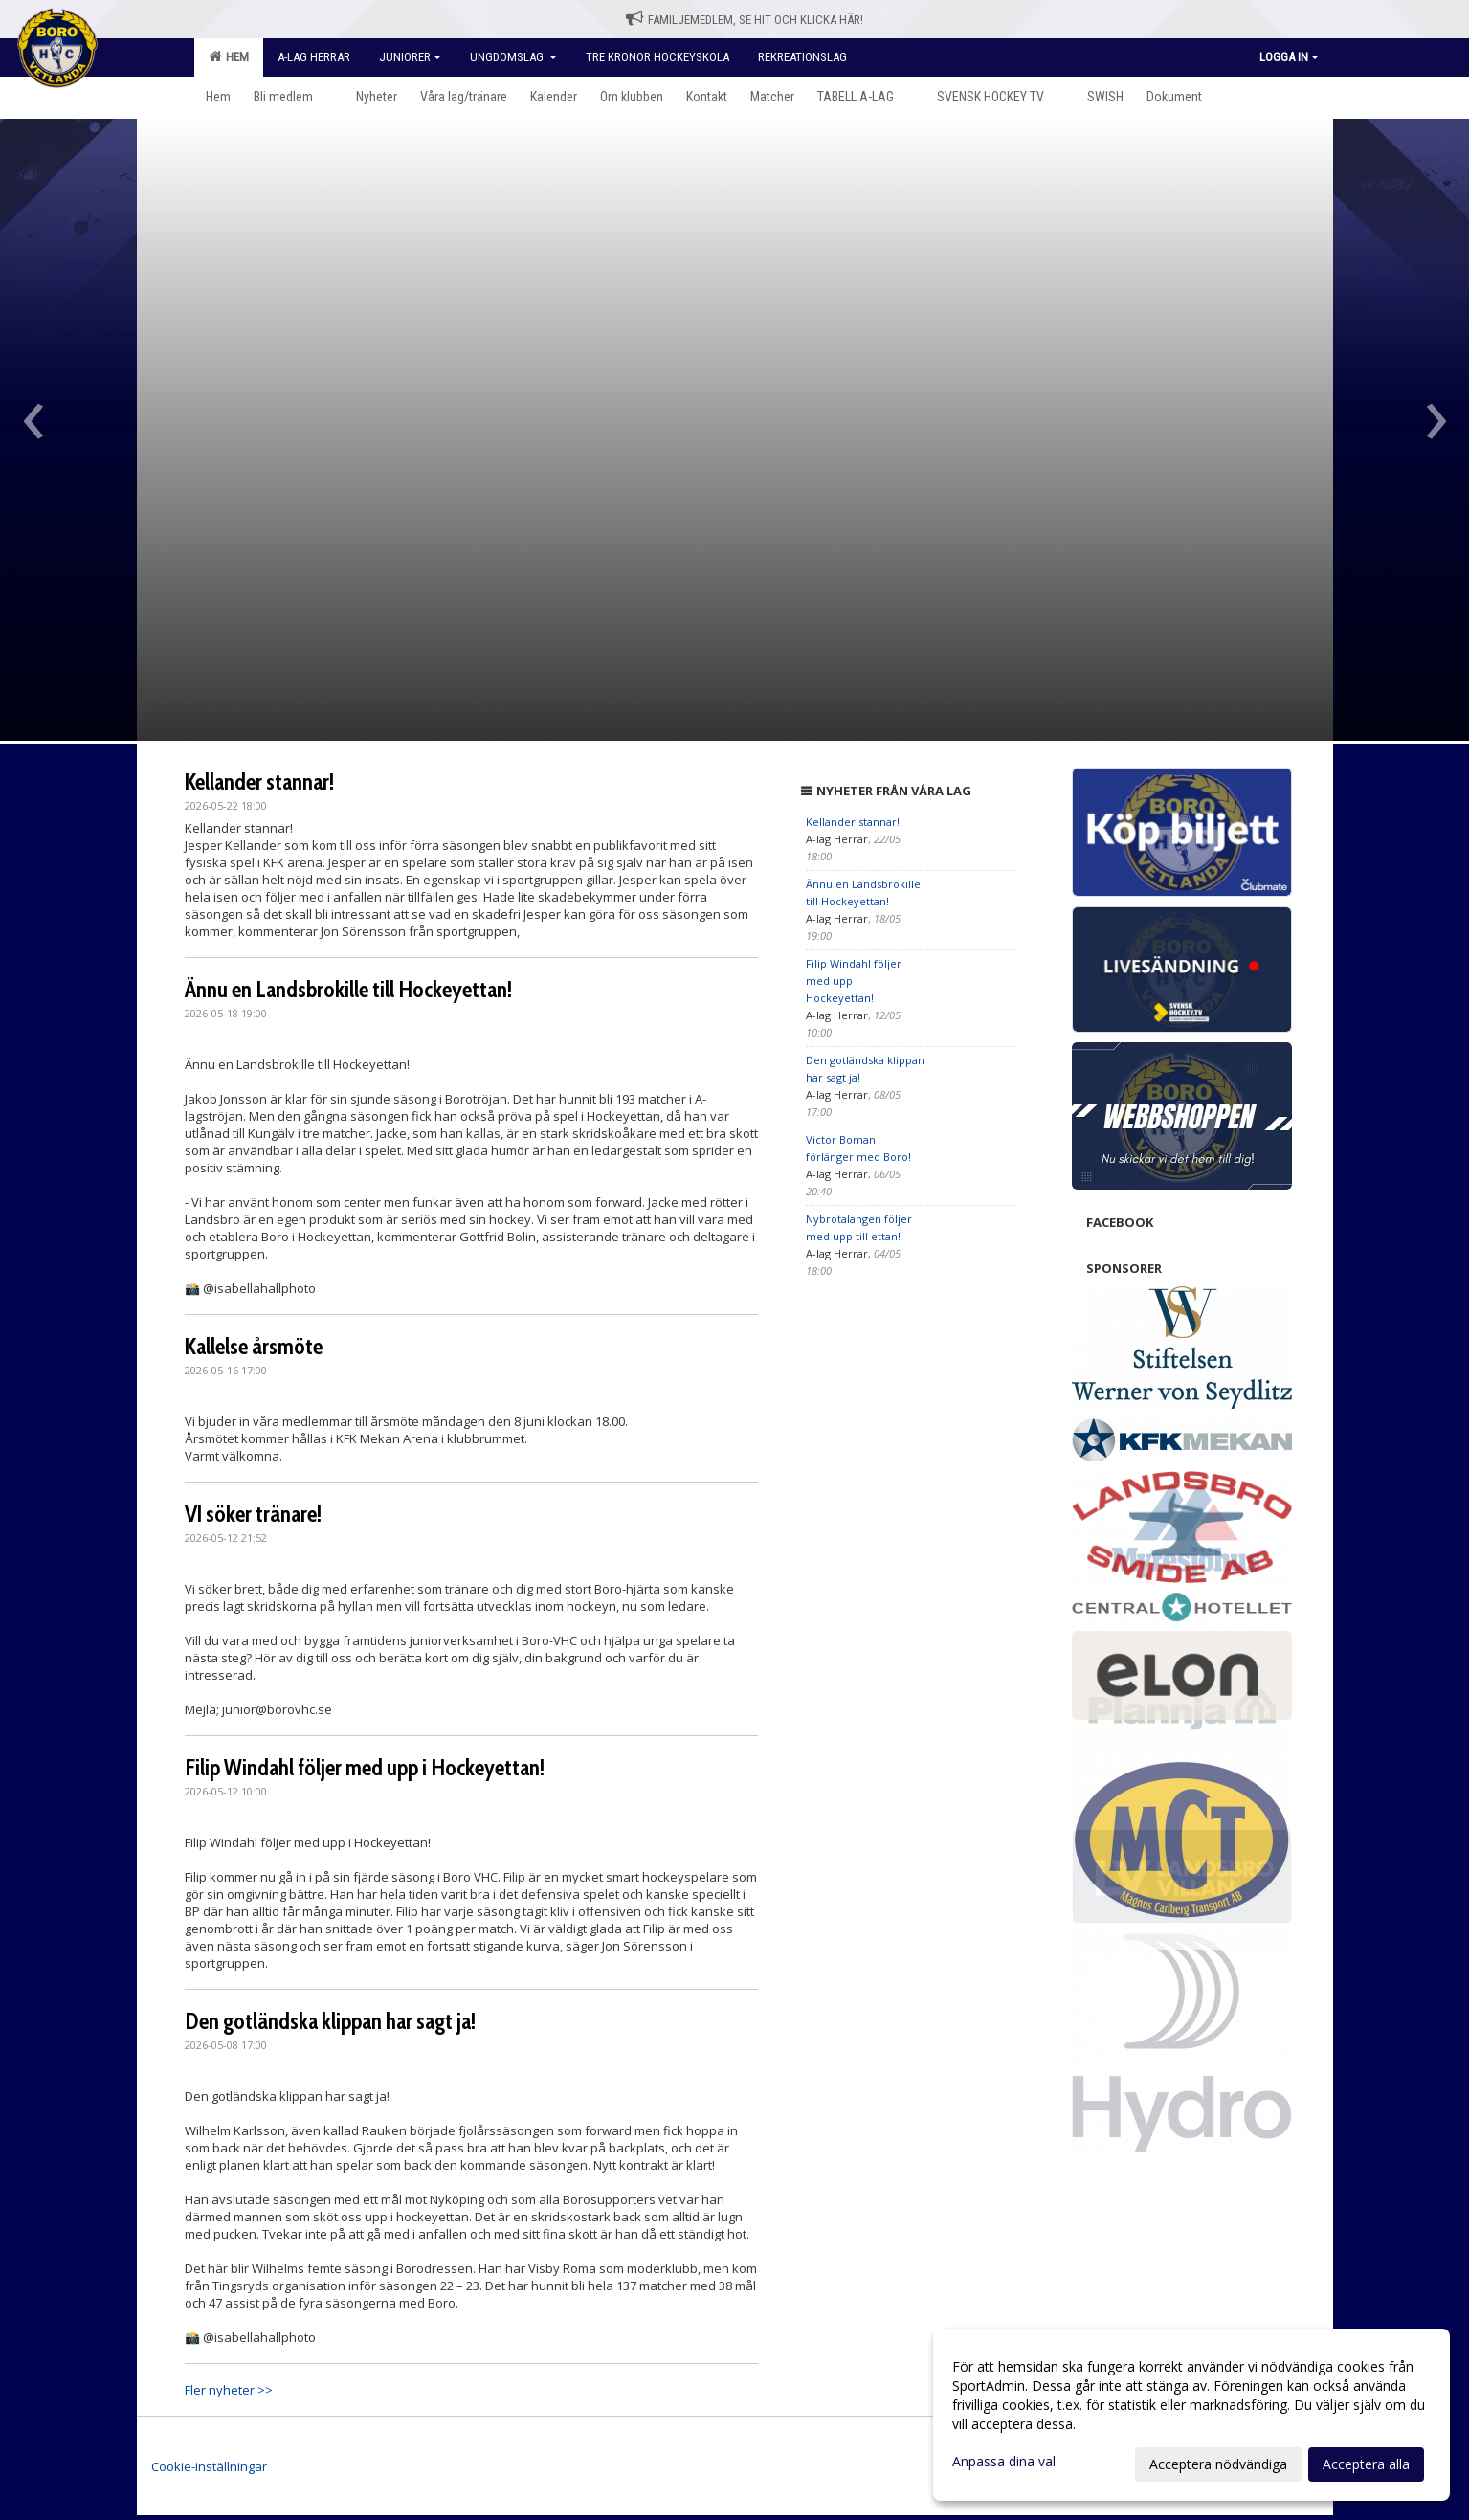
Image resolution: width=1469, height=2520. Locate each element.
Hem (229, 56)
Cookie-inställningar (209, 2466)
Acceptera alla (1366, 2464)
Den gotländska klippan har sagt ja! (330, 2021)
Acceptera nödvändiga (1218, 2464)
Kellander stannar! (259, 782)
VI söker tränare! (253, 1514)
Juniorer (410, 57)
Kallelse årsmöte (254, 1346)
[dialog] (1191, 2415)
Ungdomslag (513, 57)
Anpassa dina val (1004, 2461)
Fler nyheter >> (229, 2389)
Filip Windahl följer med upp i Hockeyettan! (365, 1767)
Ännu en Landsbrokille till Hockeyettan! (348, 989)
